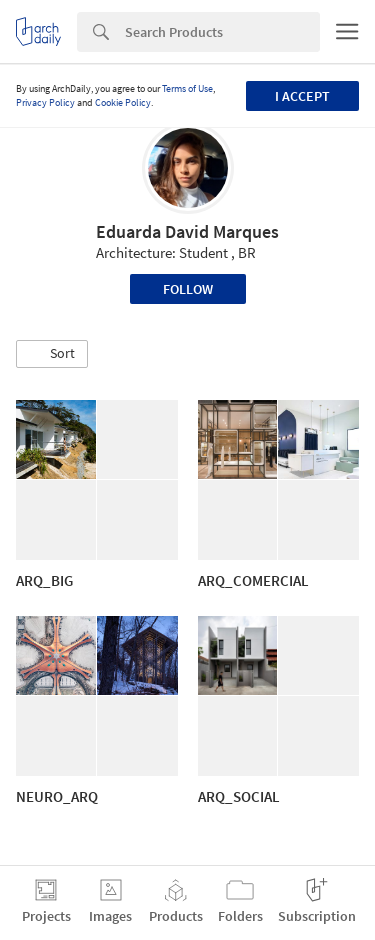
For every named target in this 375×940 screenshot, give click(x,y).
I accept (302, 96)
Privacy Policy (45, 102)
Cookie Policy (123, 102)
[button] (52, 354)
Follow (188, 289)
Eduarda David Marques (187, 231)
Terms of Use (187, 88)
